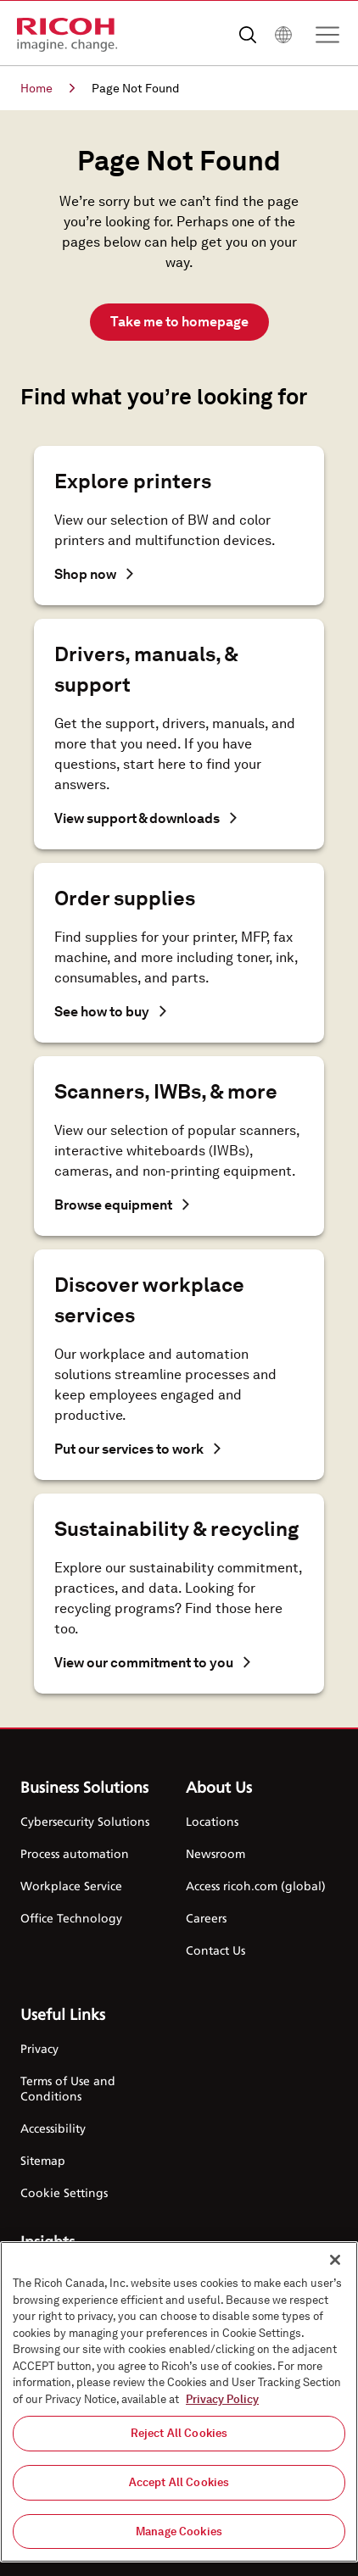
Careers (206, 1918)
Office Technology (71, 1918)
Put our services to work (137, 1449)
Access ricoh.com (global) (256, 1885)
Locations (212, 1821)
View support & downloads (145, 818)
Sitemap (42, 2160)
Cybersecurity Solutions (84, 1821)
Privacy (39, 2048)
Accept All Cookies (179, 2485)
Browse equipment (121, 1205)
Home (47, 88)
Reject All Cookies (179, 2435)
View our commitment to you (152, 1663)
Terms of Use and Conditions (67, 2088)
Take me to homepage (179, 322)
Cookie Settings (64, 2192)
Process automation (74, 1853)
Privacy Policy (222, 2401)
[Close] (335, 2262)
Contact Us (215, 1950)
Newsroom (215, 1853)
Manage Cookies (179, 2534)
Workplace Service (71, 1885)
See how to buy (110, 1012)
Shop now (93, 574)
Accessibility (53, 2128)
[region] (179, 2404)
